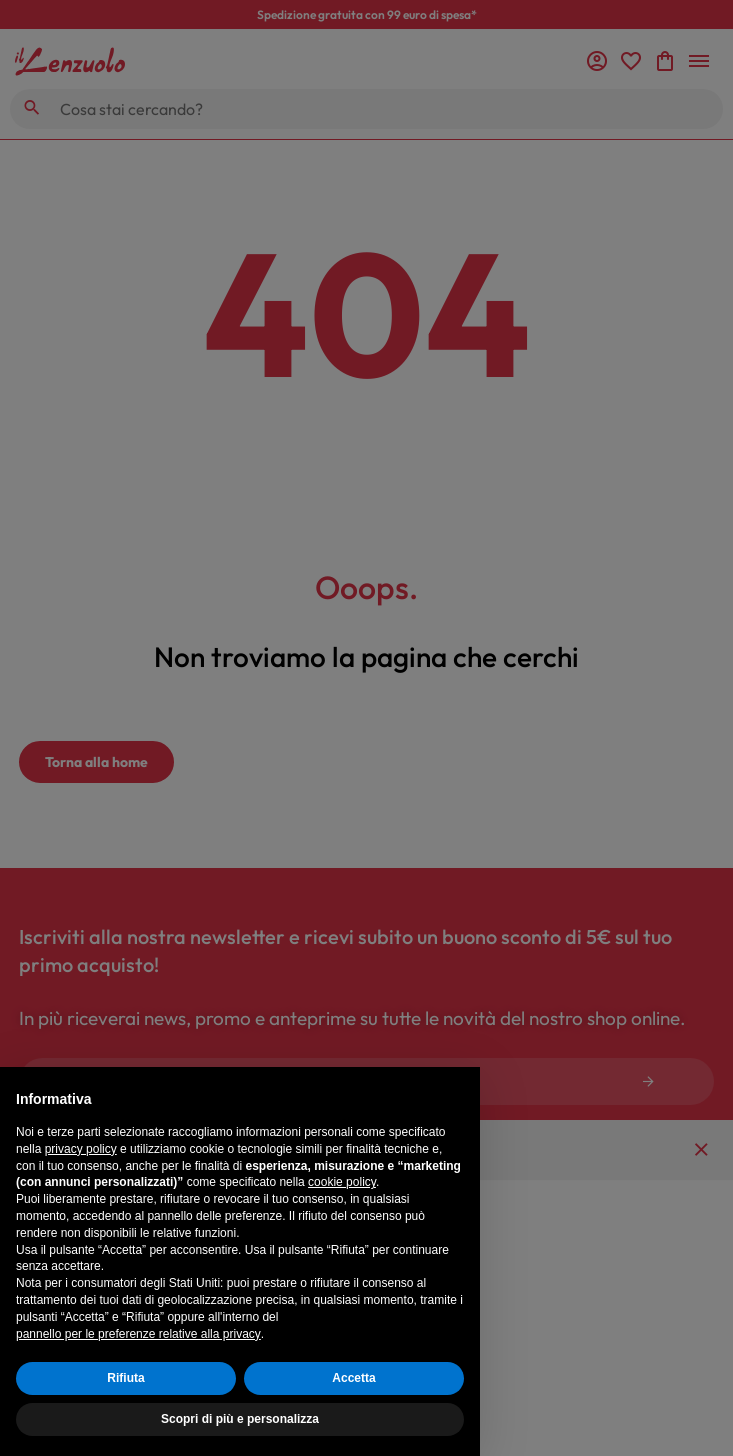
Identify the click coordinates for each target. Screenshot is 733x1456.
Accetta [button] (353, 1378)
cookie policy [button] (342, 1182)
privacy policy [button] (81, 1149)
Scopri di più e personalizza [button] (240, 1419)
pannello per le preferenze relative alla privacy (138, 1334)
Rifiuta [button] (125, 1378)
